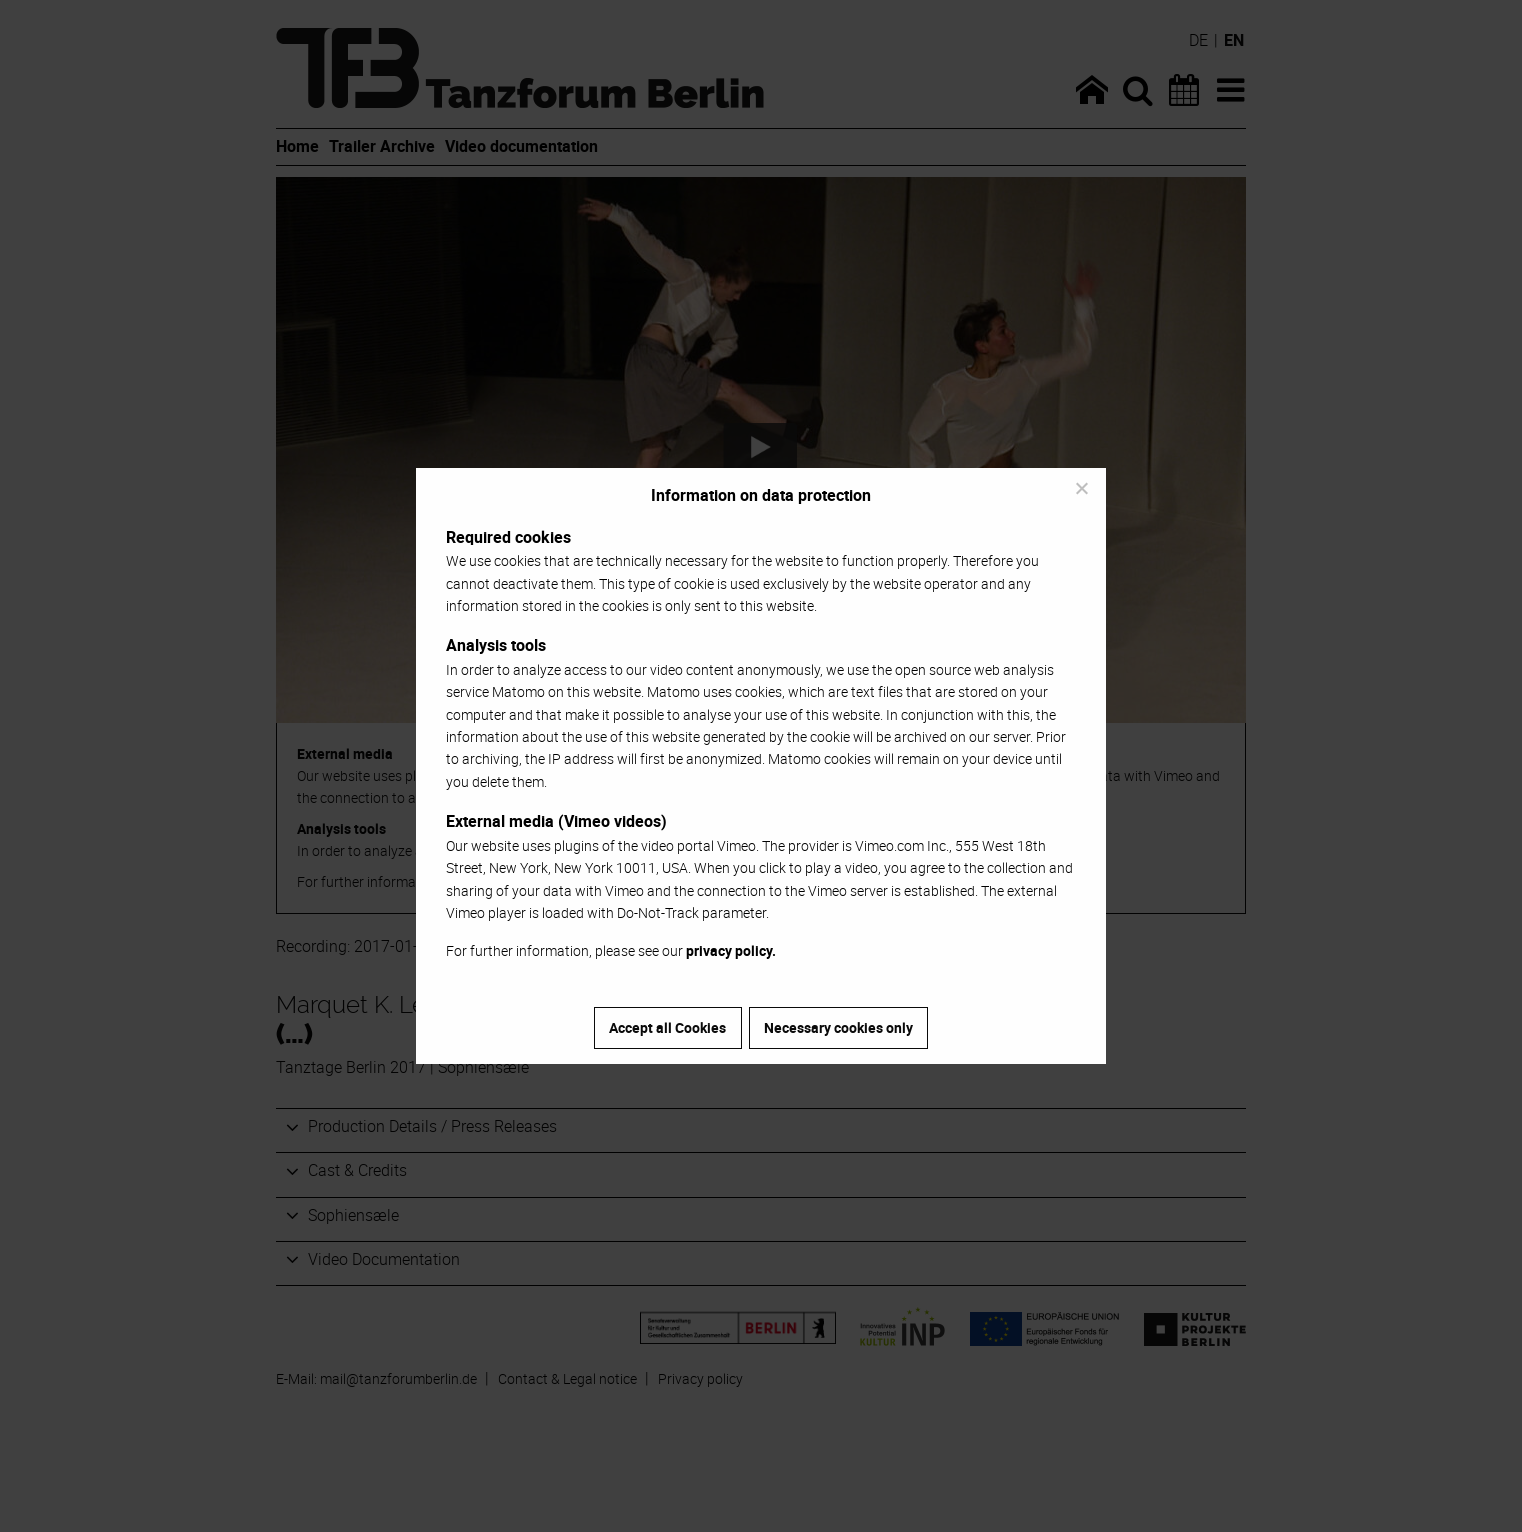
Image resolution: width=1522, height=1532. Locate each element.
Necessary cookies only (838, 1027)
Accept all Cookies (667, 1027)
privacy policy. (731, 950)
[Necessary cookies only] (1081, 488)
